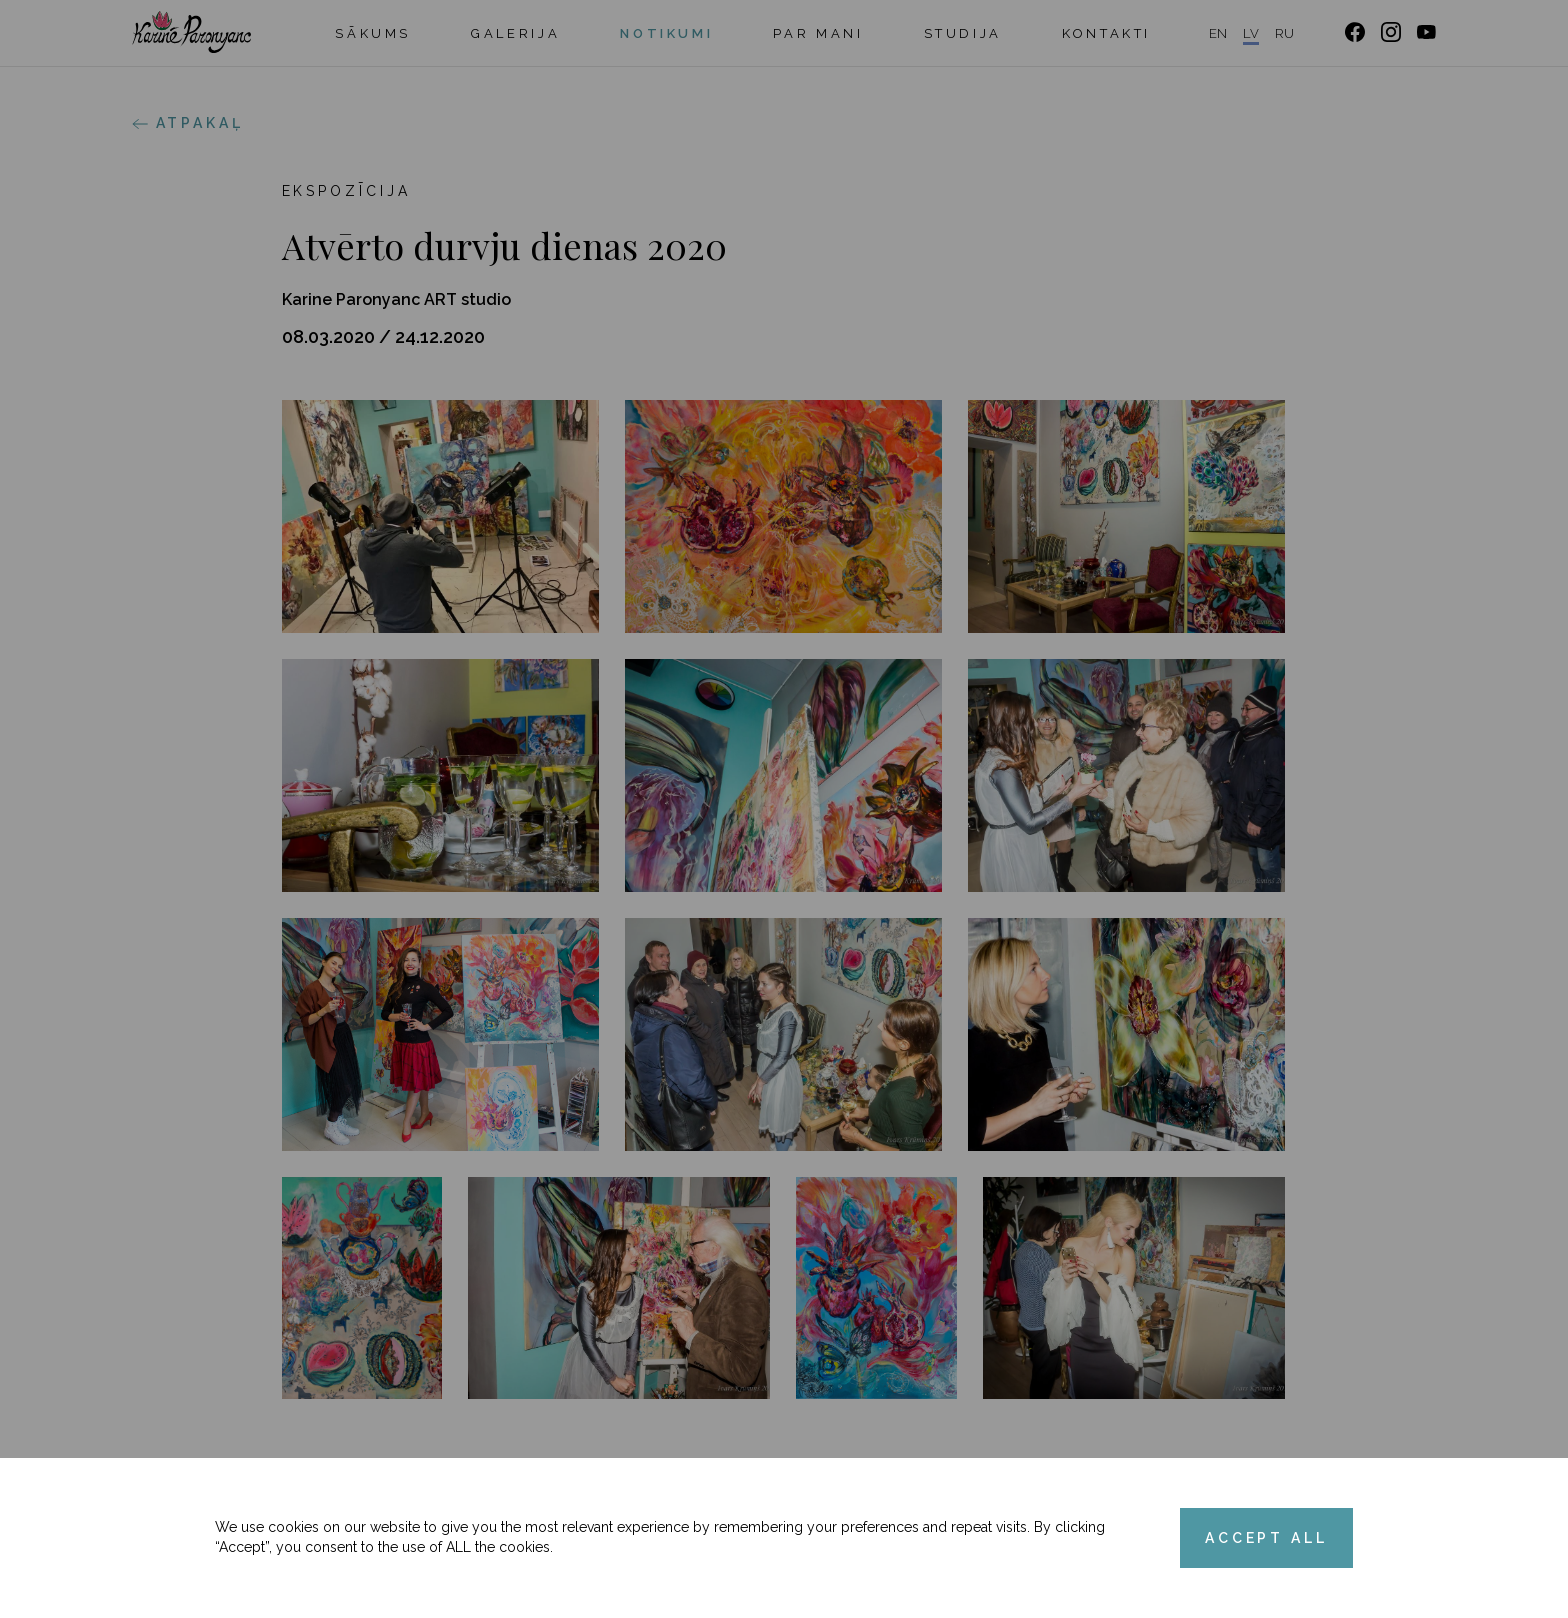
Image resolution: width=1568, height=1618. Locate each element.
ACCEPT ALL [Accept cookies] (1266, 1538)
